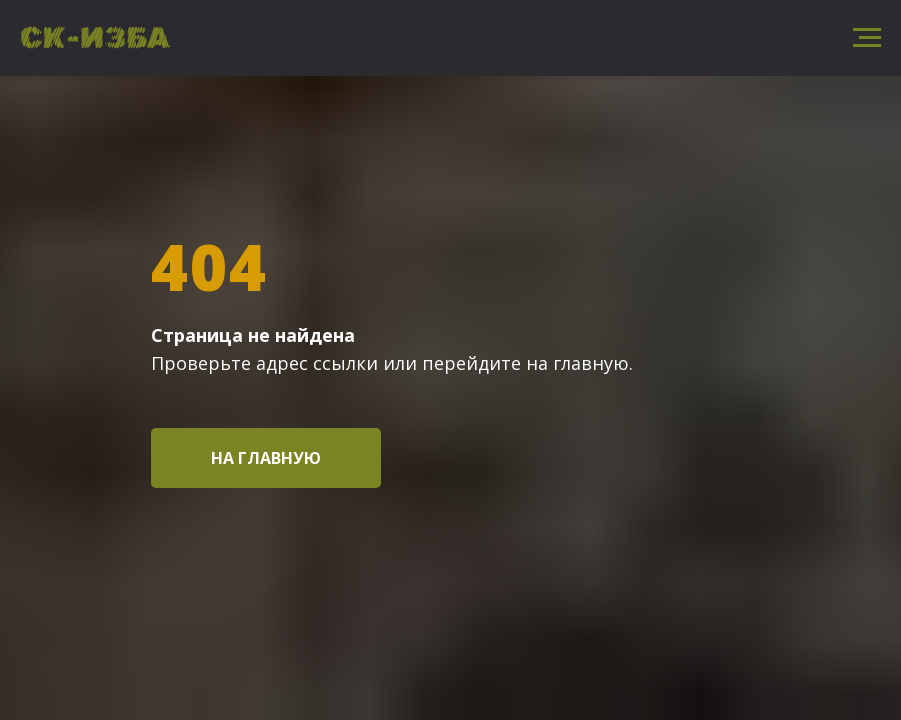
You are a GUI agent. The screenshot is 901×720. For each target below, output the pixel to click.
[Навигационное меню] (867, 38)
